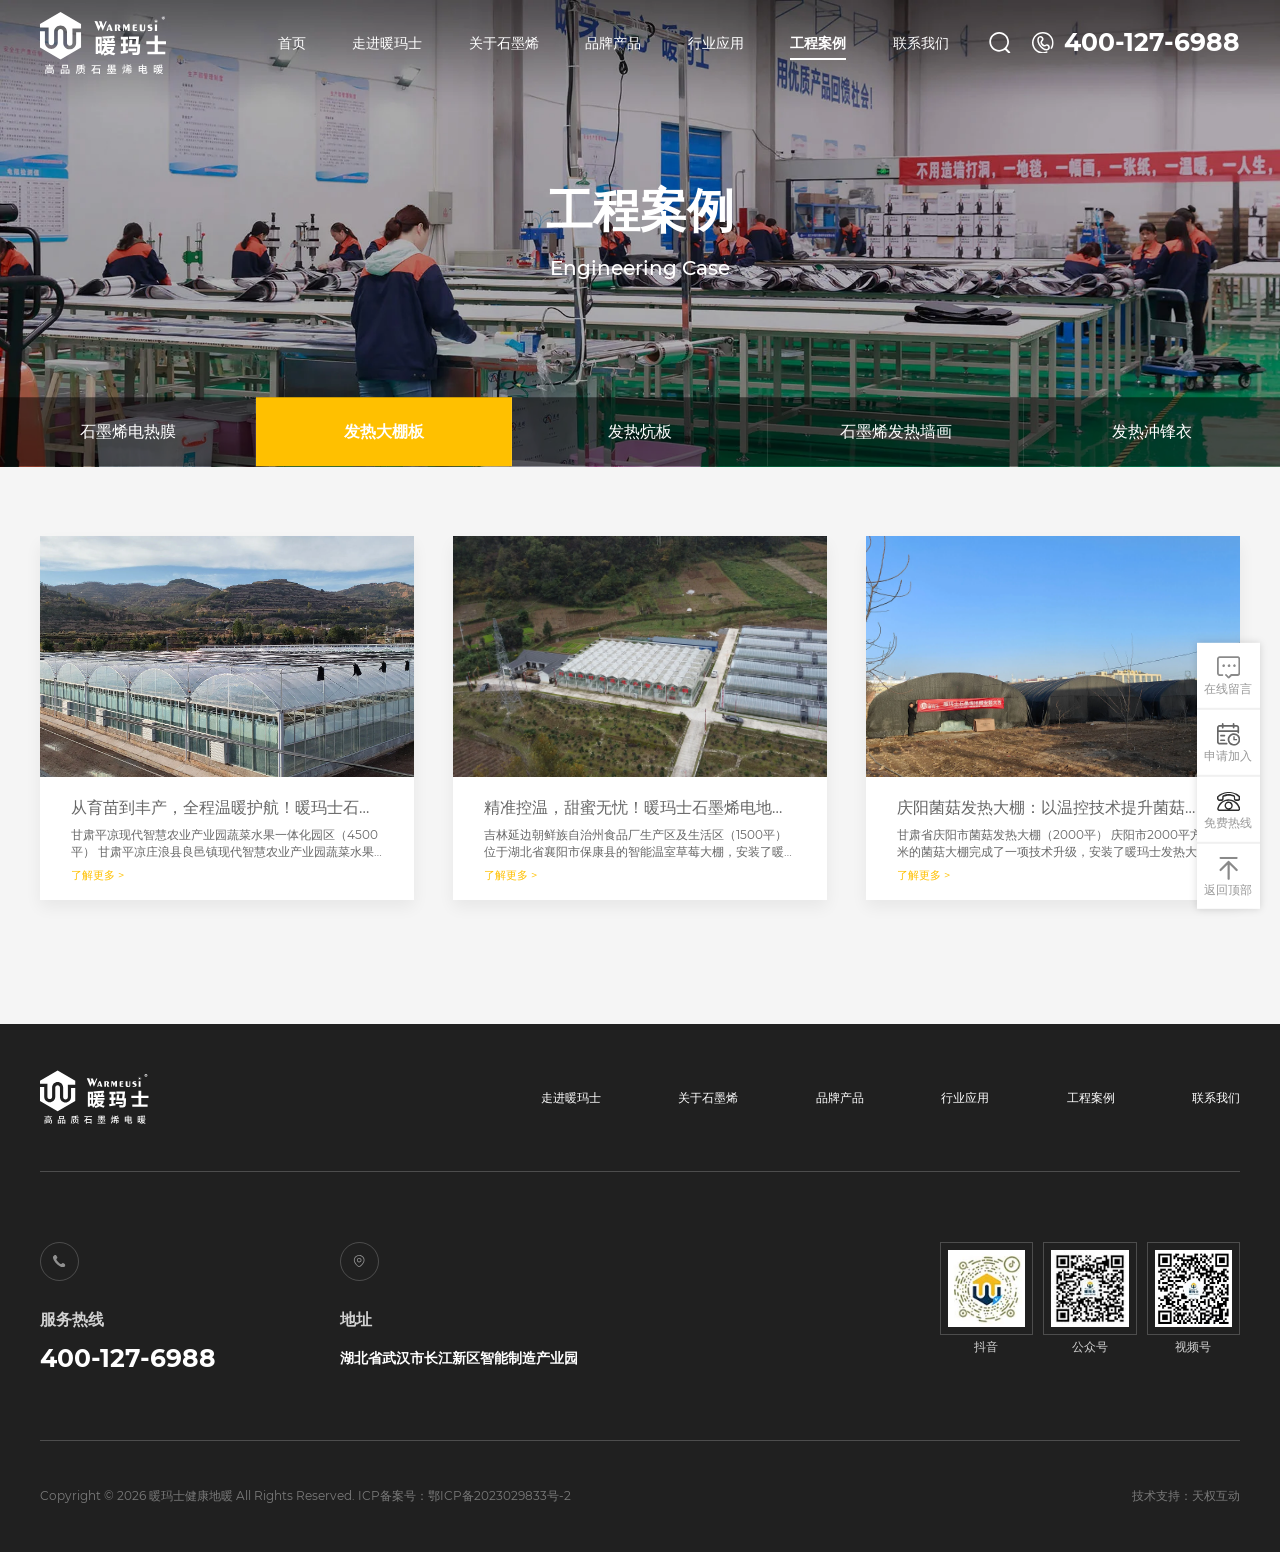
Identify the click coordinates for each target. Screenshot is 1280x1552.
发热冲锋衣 (1152, 431)
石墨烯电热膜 (128, 431)
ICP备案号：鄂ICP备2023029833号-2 (464, 1495)
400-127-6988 (128, 1358)
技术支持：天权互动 (1186, 1495)
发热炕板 (640, 431)
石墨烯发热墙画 (896, 431)
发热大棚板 (384, 431)
